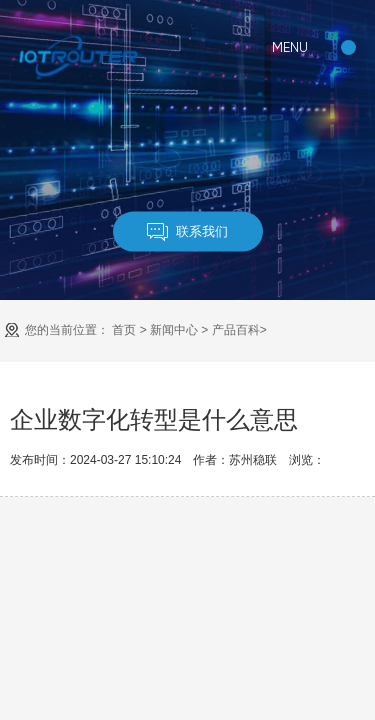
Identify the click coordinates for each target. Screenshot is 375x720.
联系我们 (187, 231)
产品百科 (236, 330)
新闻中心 (174, 330)
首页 (124, 330)
